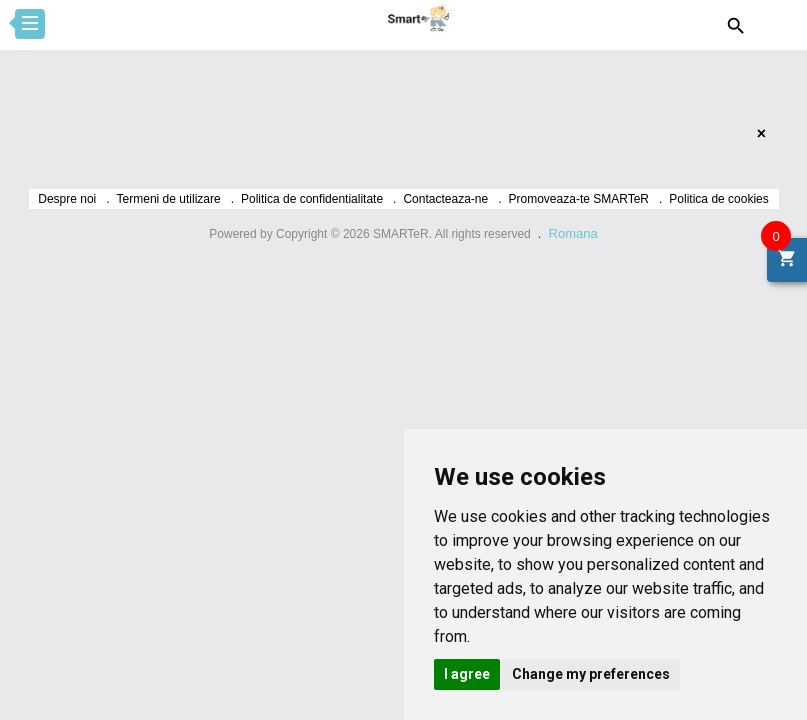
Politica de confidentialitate (312, 199)
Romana (573, 233)
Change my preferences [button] (591, 674)
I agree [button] (467, 674)
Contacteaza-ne (445, 199)
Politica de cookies (718, 199)
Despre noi (67, 199)
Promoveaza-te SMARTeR (579, 199)
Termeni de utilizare (169, 199)
